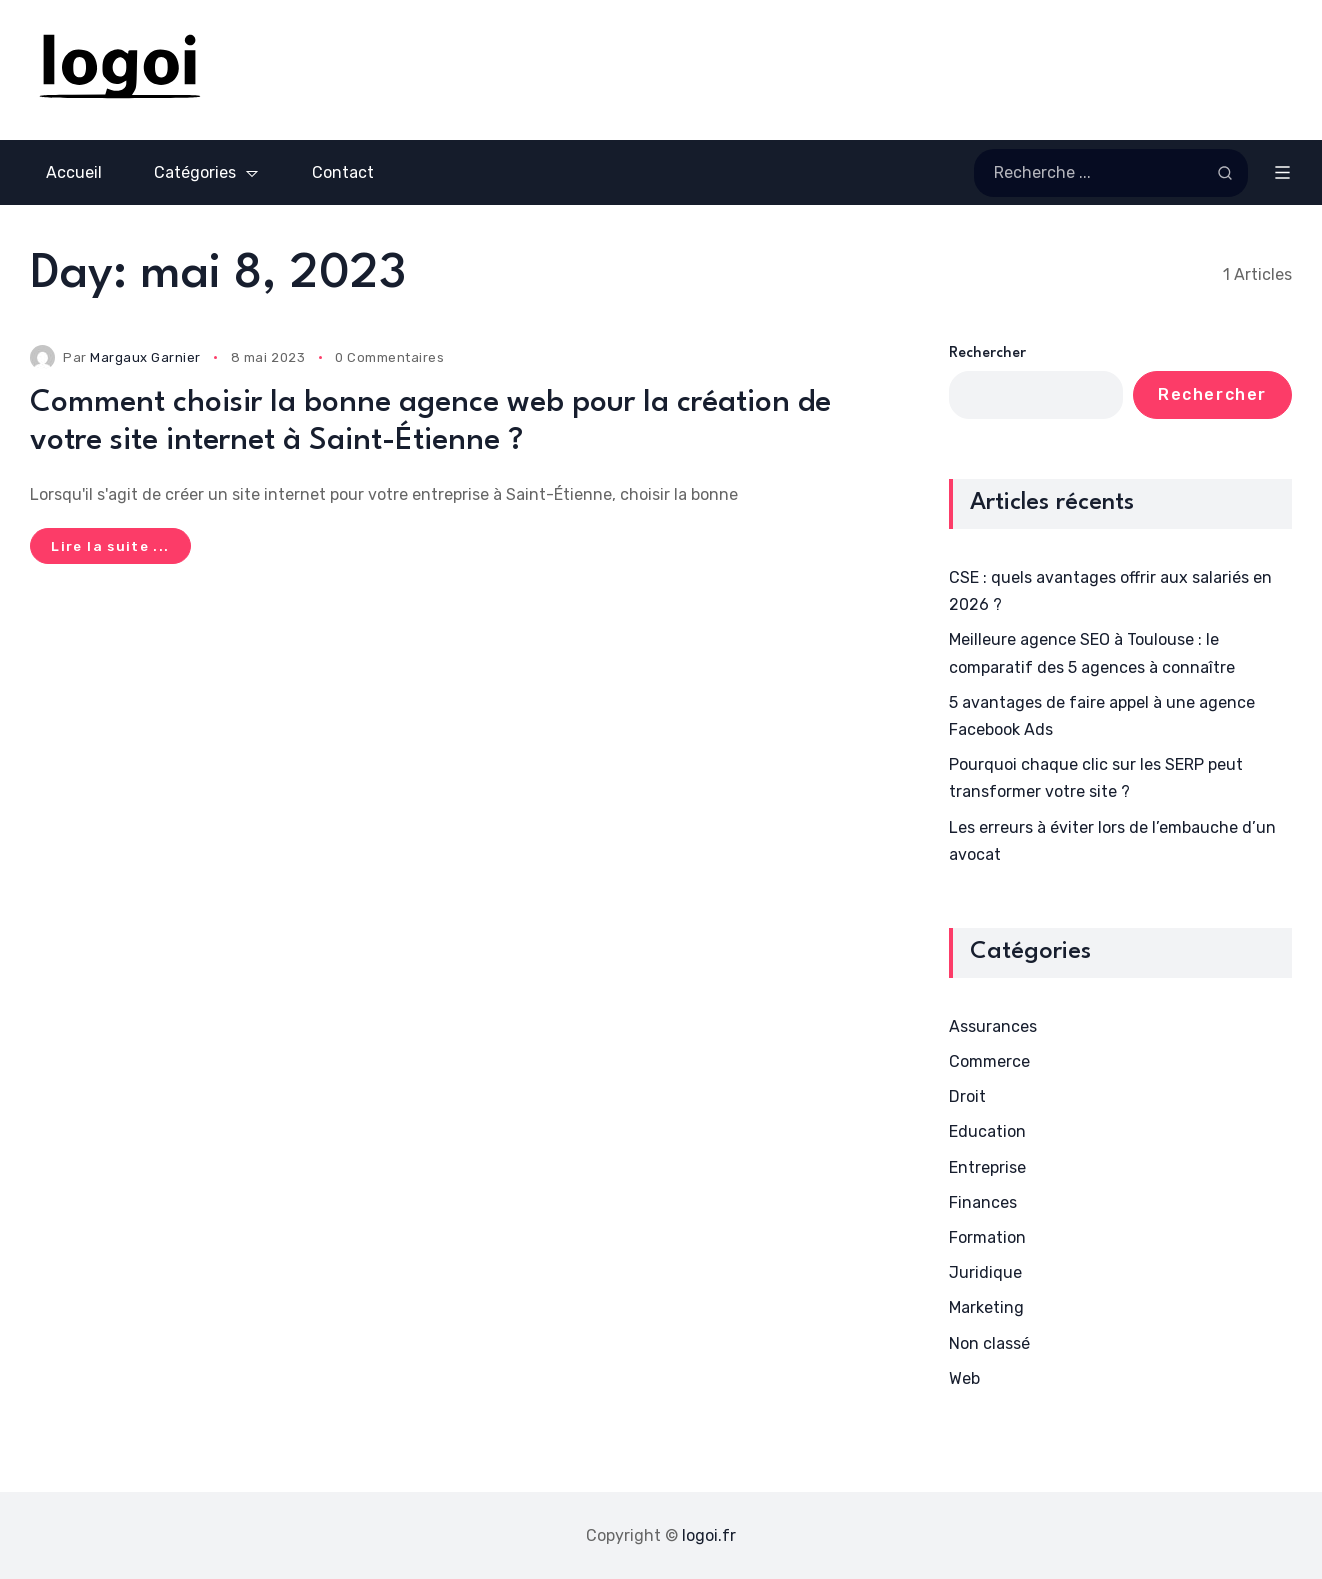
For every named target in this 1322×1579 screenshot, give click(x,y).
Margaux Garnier (145, 357)
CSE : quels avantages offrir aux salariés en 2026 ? (1110, 591)
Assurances (993, 1026)
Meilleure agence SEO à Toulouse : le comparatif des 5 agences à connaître (1092, 653)
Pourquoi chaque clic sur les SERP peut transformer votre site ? (1096, 778)
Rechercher (987, 353)
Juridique (985, 1272)
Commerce (989, 1061)
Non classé (989, 1343)
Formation (987, 1237)
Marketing (986, 1307)
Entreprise (987, 1167)
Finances (983, 1202)
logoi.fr (709, 1535)
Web (964, 1378)
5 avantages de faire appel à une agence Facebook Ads (1102, 716)
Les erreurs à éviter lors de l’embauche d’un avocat (1112, 841)
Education (987, 1131)
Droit (967, 1096)
